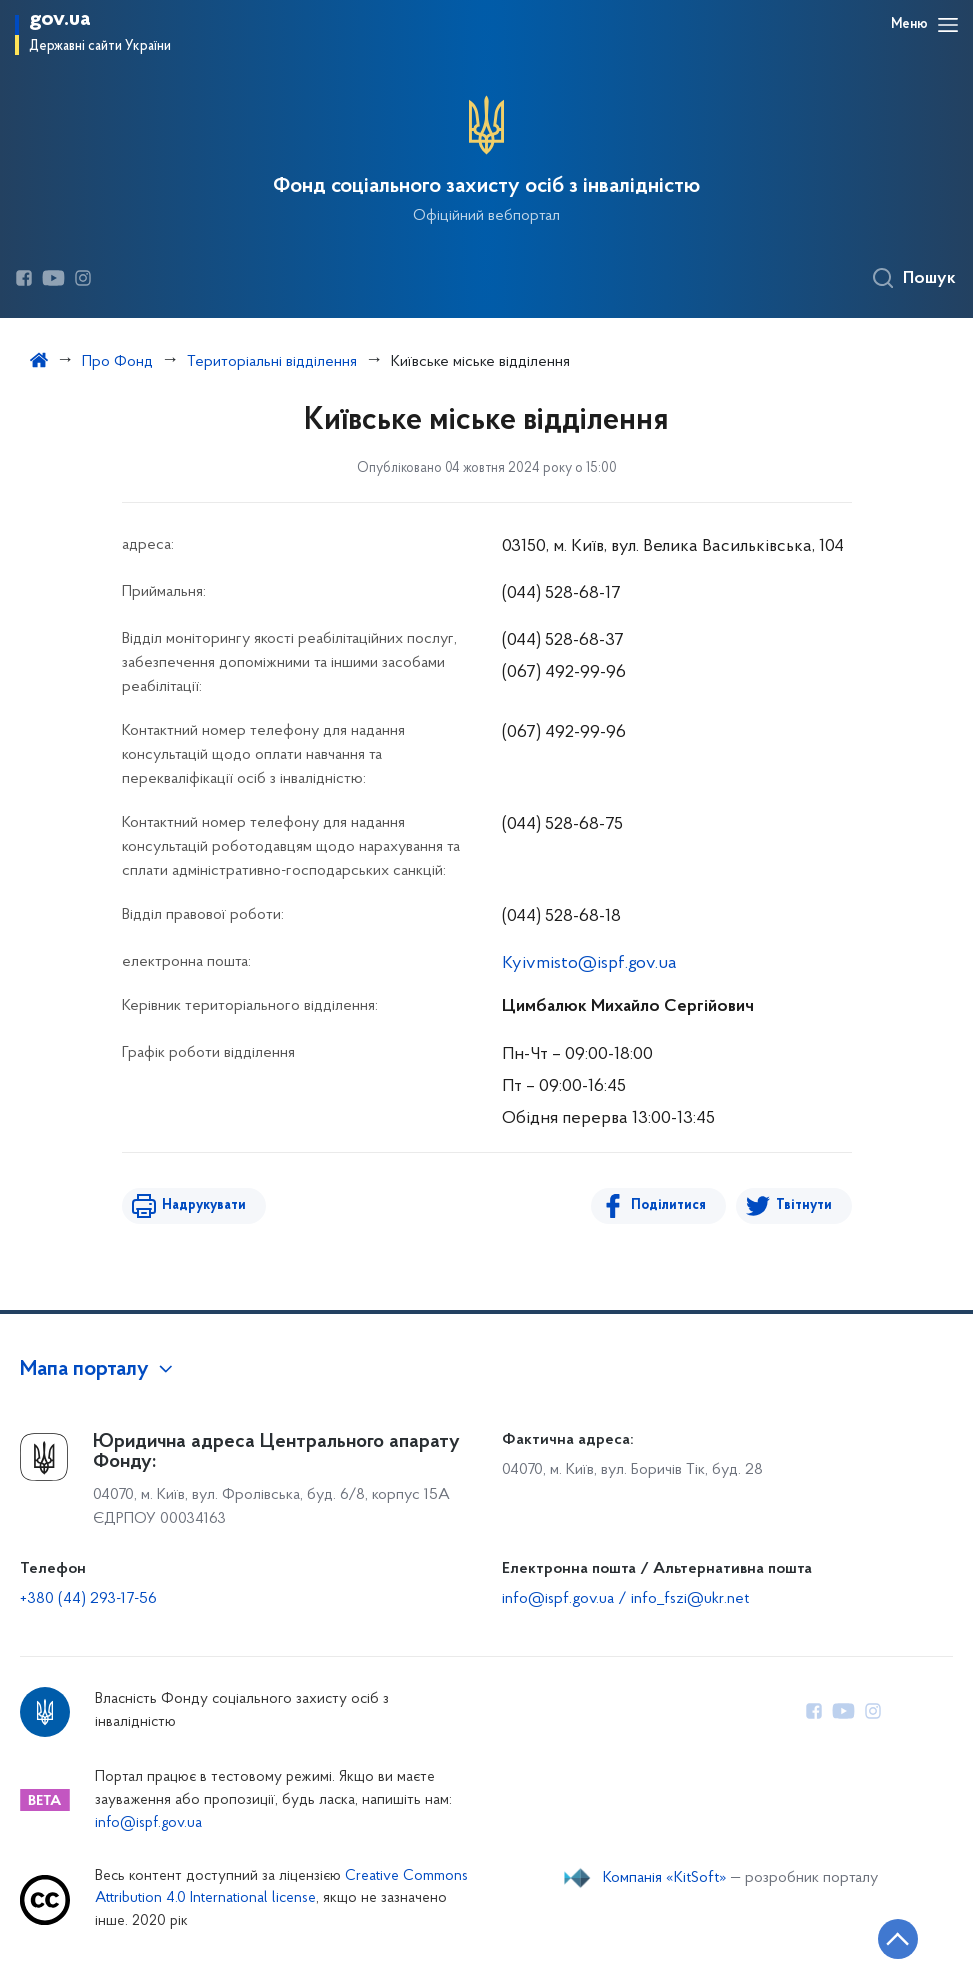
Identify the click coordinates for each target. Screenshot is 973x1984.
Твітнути (804, 1205)
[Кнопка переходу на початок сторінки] (898, 1939)
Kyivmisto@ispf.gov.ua (589, 963)
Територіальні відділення (272, 362)
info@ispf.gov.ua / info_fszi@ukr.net (625, 1599)
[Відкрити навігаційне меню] (948, 25)
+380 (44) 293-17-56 (88, 1599)
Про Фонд (117, 362)
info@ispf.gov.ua (148, 1823)
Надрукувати (204, 1205)
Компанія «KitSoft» (665, 1878)
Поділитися (668, 1205)
